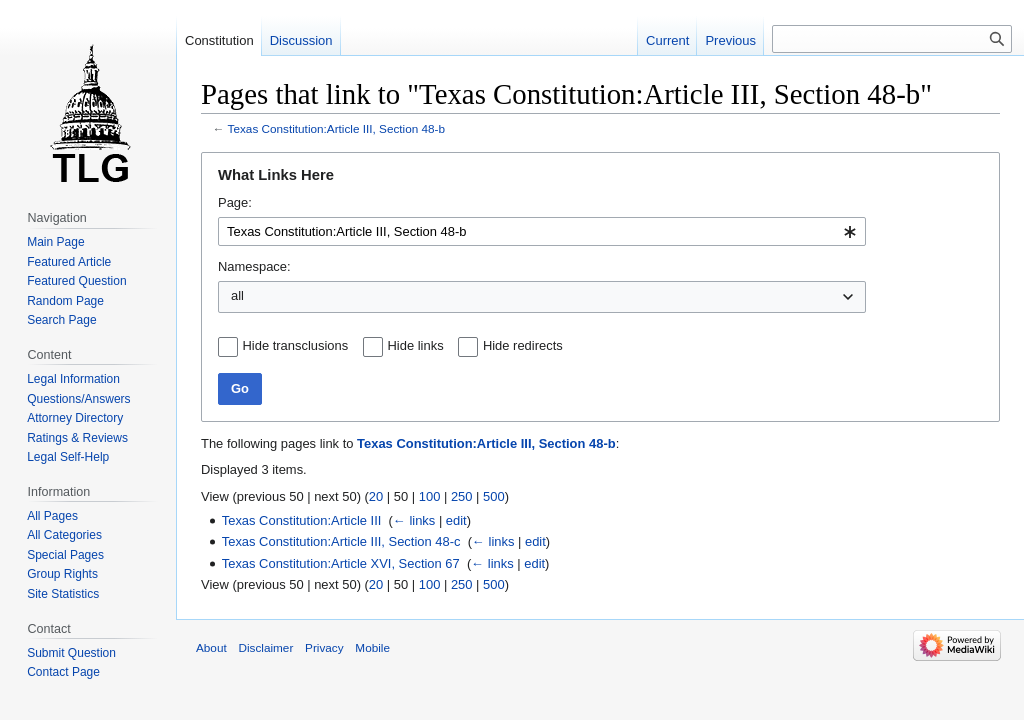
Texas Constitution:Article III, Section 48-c (341, 541)
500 (494, 496)
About (211, 647)
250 (462, 496)
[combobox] (542, 232)
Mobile (372, 647)
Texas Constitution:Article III (302, 520)
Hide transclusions (296, 345)
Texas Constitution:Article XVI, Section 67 (341, 563)
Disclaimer (265, 647)
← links (414, 520)
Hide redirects (523, 345)
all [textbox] (237, 295)
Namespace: (254, 266)
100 (430, 496)
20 (376, 496)
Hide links (416, 345)
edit (456, 520)
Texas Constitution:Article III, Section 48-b (336, 128)
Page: (235, 202)
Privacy (324, 647)
